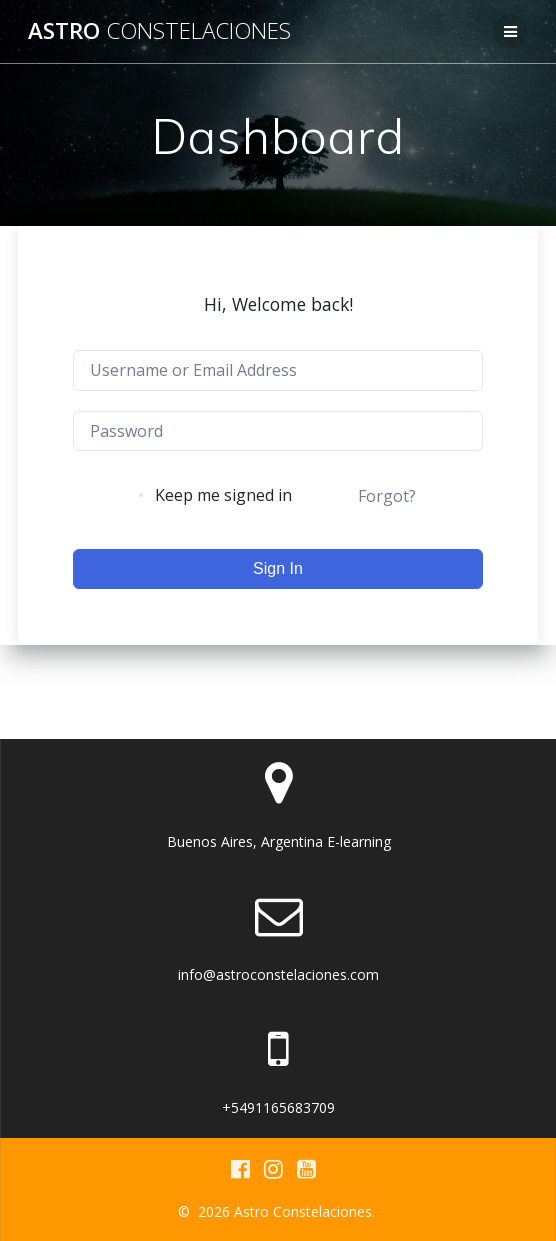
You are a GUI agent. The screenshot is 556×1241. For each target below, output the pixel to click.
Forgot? (387, 496)
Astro (159, 31)
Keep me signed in (223, 495)
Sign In (278, 568)
